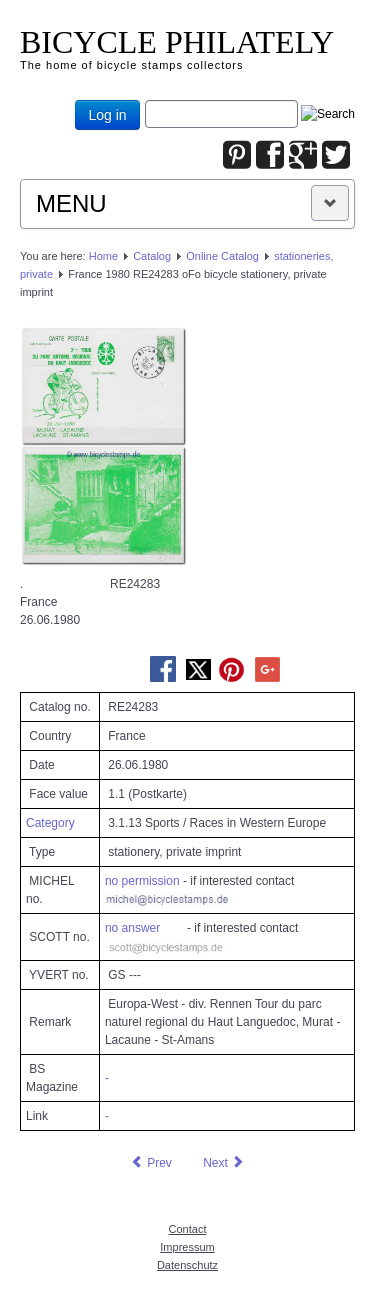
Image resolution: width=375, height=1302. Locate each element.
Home (103, 256)
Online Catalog (222, 256)
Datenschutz (187, 1265)
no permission (142, 881)
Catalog (152, 256)
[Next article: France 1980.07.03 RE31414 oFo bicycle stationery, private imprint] (224, 1163)
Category (50, 823)
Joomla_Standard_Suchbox (145, 100)
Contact (188, 1229)
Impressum (187, 1247)
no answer (132, 928)
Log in (107, 115)
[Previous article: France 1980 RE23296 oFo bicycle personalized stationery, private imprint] (151, 1163)
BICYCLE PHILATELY (177, 42)
